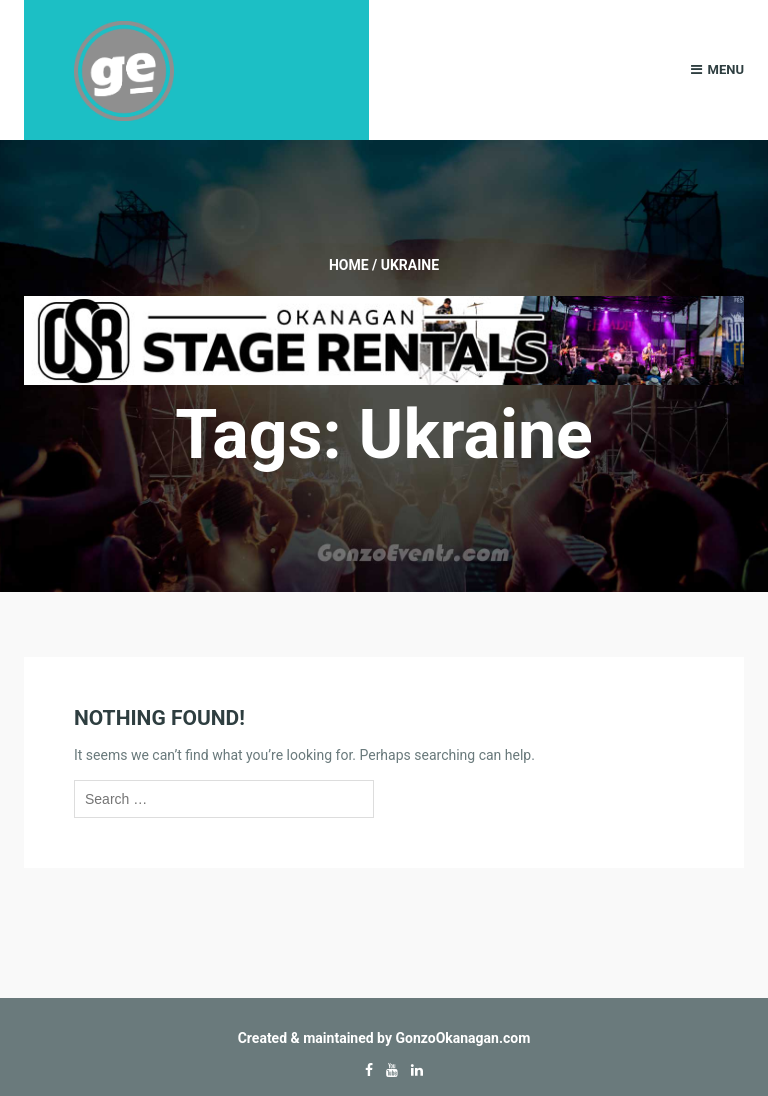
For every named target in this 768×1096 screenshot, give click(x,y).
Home (349, 265)
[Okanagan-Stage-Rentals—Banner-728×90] (384, 339)
